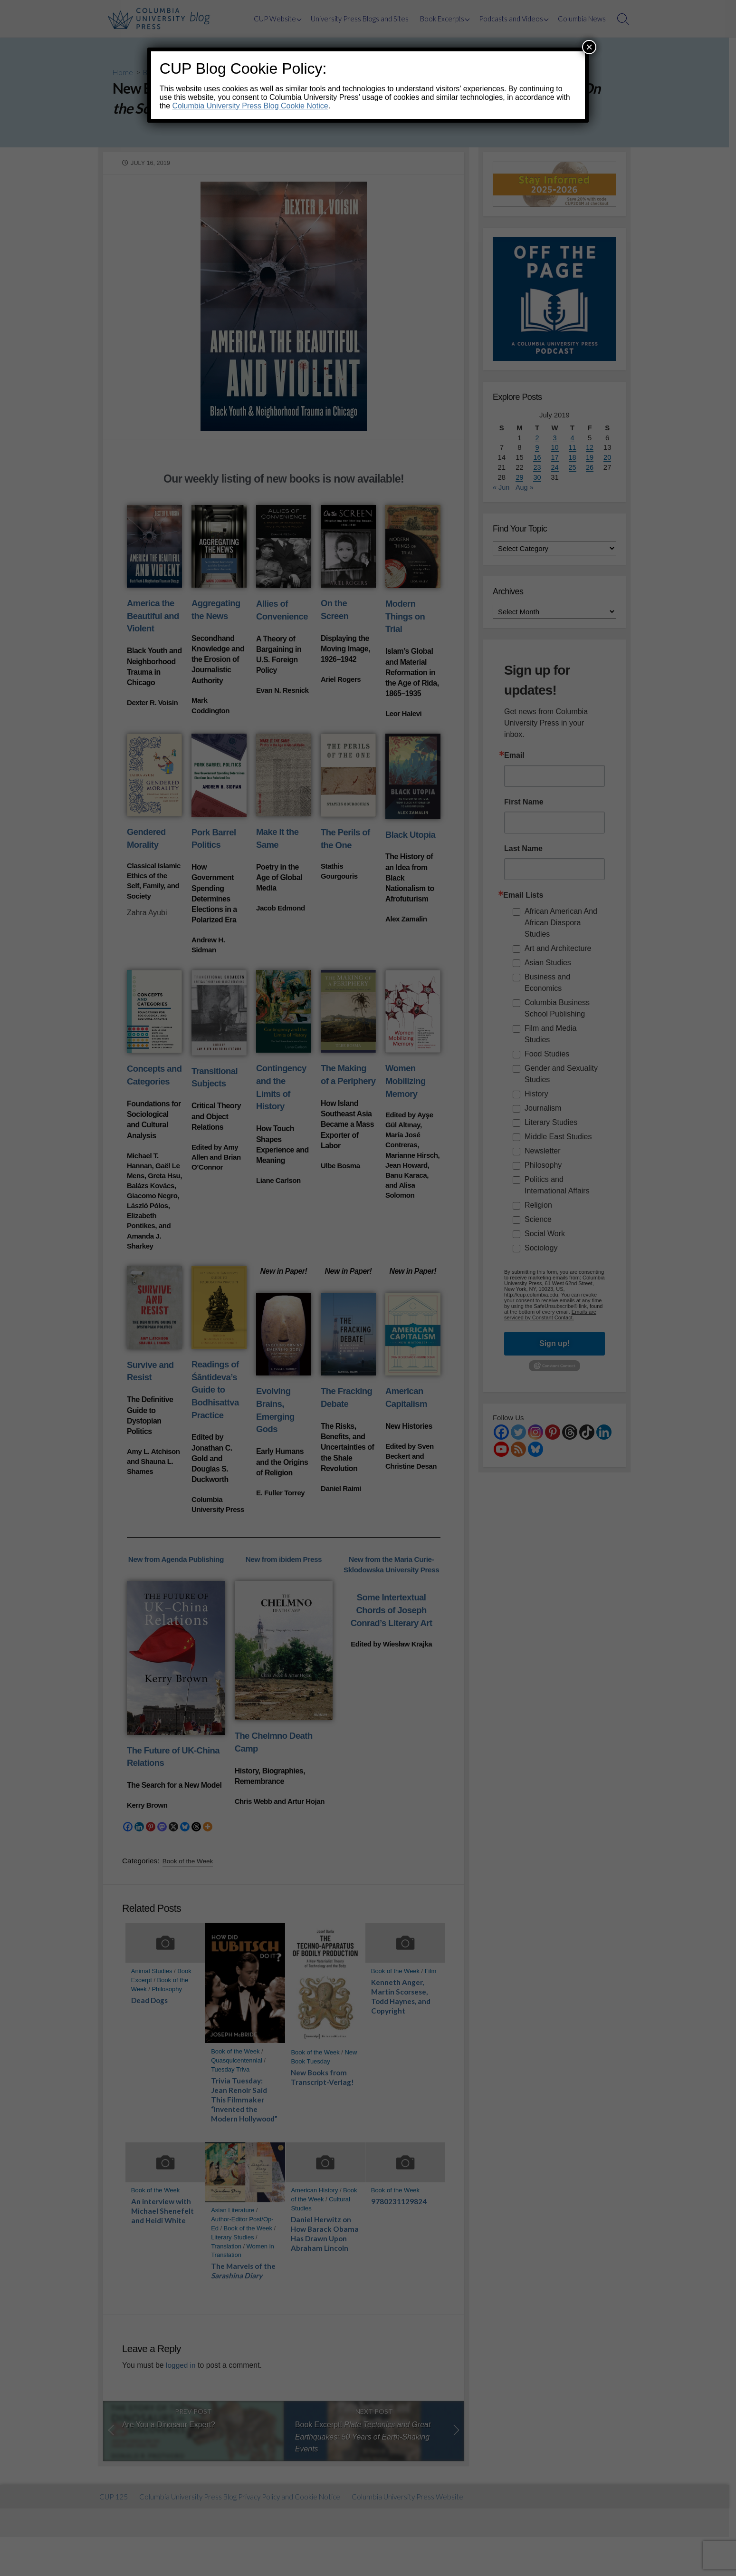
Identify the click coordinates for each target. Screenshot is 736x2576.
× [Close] (589, 46)
